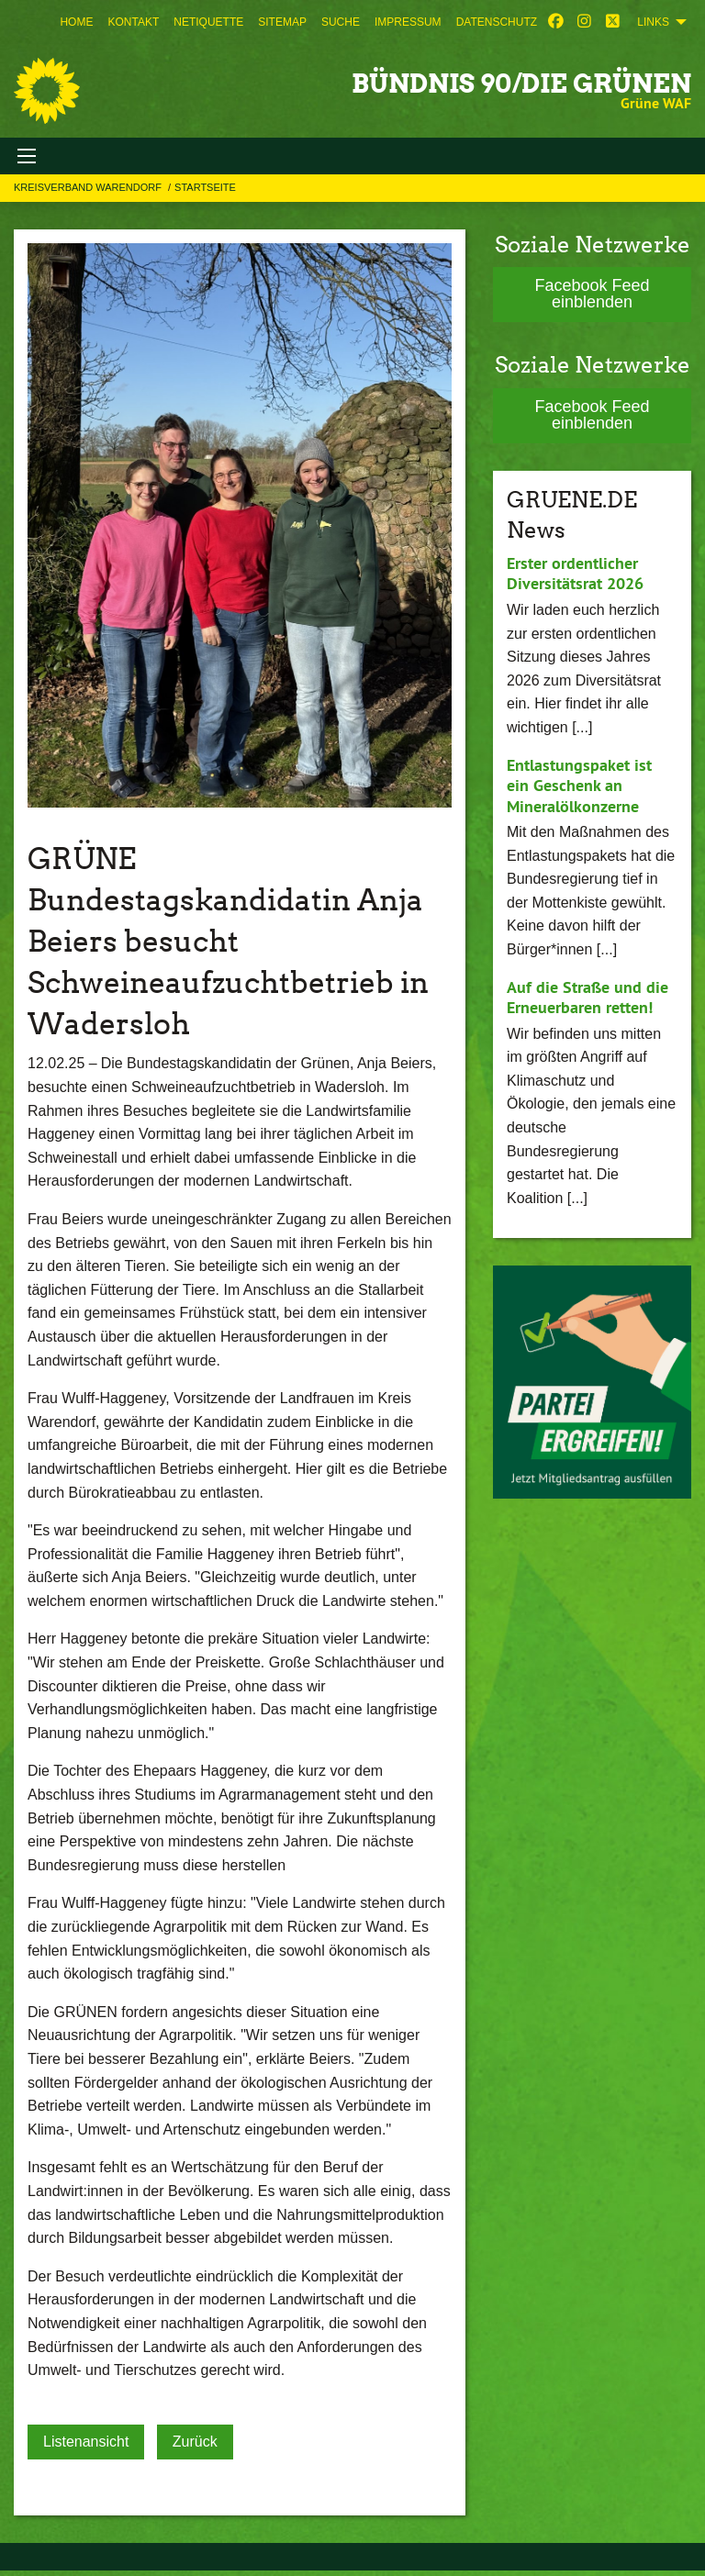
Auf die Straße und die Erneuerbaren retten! (587, 997)
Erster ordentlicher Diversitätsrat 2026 (575, 573)
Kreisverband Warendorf (89, 187)
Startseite (205, 187)
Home (76, 22)
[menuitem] (76, 22)
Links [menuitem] (653, 22)
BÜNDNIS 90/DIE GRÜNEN (521, 83)
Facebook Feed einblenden (591, 293)
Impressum (408, 22)
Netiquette (208, 22)
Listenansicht (86, 2441)
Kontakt (133, 22)
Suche (340, 22)
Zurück (195, 2441)
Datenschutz (496, 22)
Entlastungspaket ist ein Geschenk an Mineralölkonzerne (579, 785)
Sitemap (282, 22)
